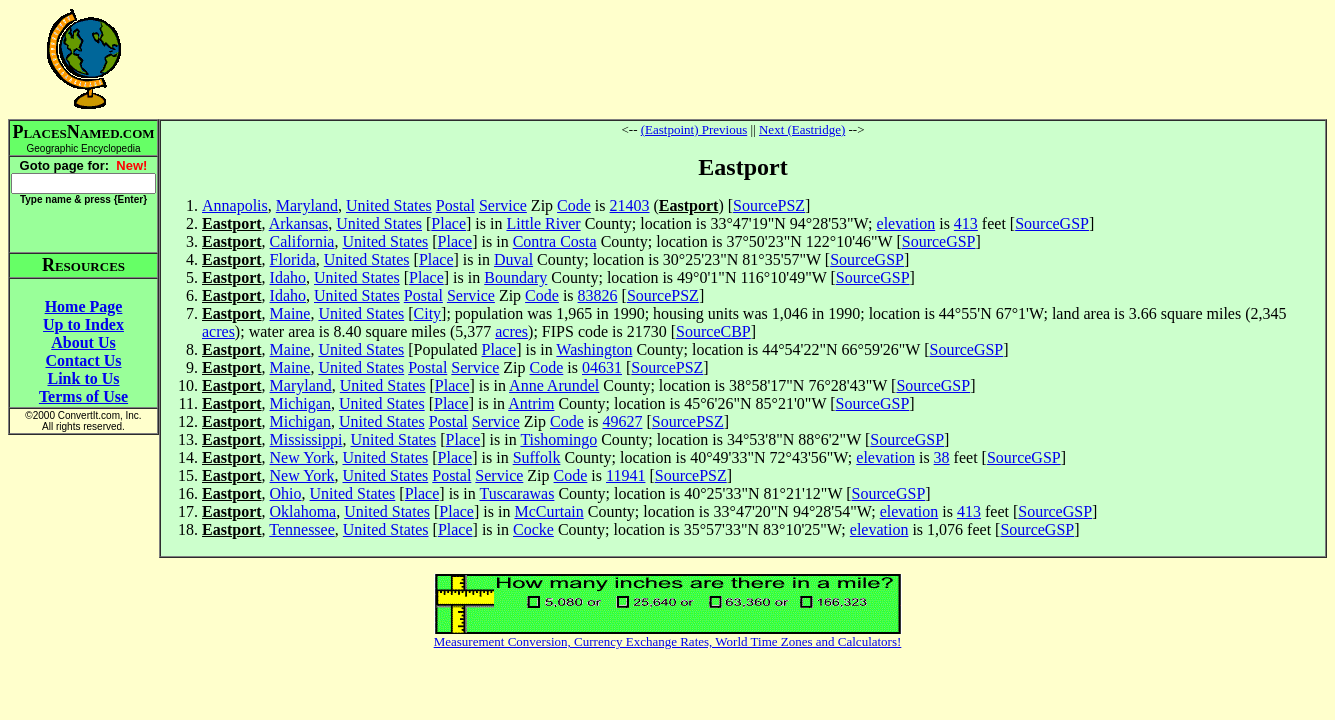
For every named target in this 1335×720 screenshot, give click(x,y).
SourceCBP (713, 331)
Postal (455, 205)
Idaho (288, 277)
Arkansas (299, 223)
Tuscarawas (516, 493)
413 (966, 223)
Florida (293, 259)
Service (503, 205)
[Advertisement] (743, 59)
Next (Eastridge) (802, 129)
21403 (630, 205)
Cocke (533, 529)
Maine (290, 313)
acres (218, 331)
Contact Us (84, 360)
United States (389, 205)
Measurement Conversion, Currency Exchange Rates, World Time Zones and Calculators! (668, 641)
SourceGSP (1052, 223)
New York (302, 457)
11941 (625, 475)
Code (574, 205)
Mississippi (306, 439)
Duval (513, 259)
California (302, 241)
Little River (543, 223)
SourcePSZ (769, 205)
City (428, 313)
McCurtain (548, 511)
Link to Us (83, 378)
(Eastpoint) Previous (694, 129)
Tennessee (302, 529)
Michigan (300, 403)
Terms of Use (83, 396)
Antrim (531, 403)
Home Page (84, 306)
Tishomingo (558, 439)
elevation (906, 223)
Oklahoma (303, 511)
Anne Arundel (554, 385)
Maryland (307, 205)
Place (448, 223)
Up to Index (83, 324)
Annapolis (235, 205)
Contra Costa (555, 241)
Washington (594, 349)
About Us (83, 342)
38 (942, 457)
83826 (598, 295)
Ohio (286, 493)
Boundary (515, 277)
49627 (622, 421)
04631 (602, 367)
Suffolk (537, 457)
